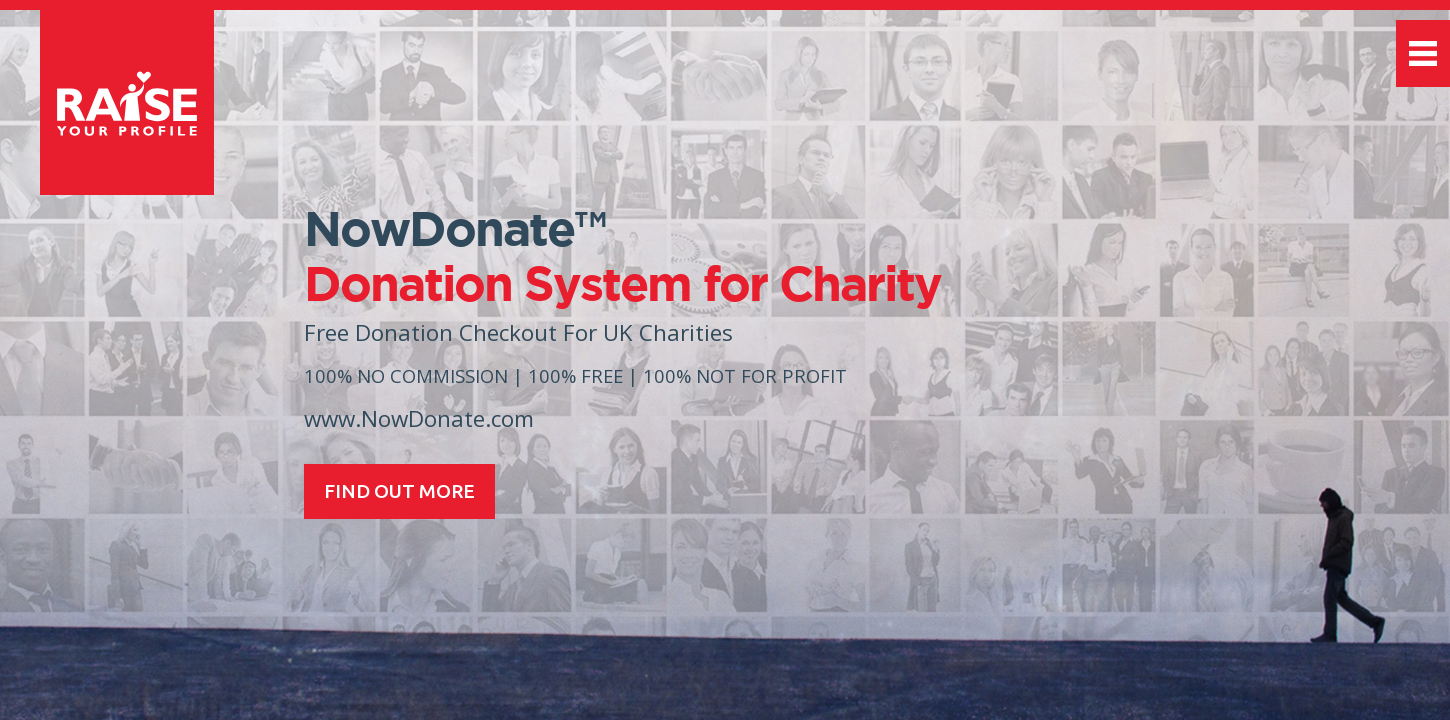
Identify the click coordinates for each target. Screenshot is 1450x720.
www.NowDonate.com (419, 418)
